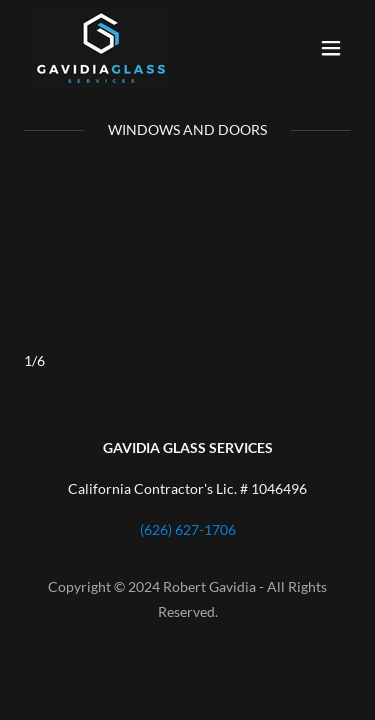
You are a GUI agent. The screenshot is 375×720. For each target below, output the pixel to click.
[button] (331, 48)
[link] (101, 48)
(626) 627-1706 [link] (188, 529)
